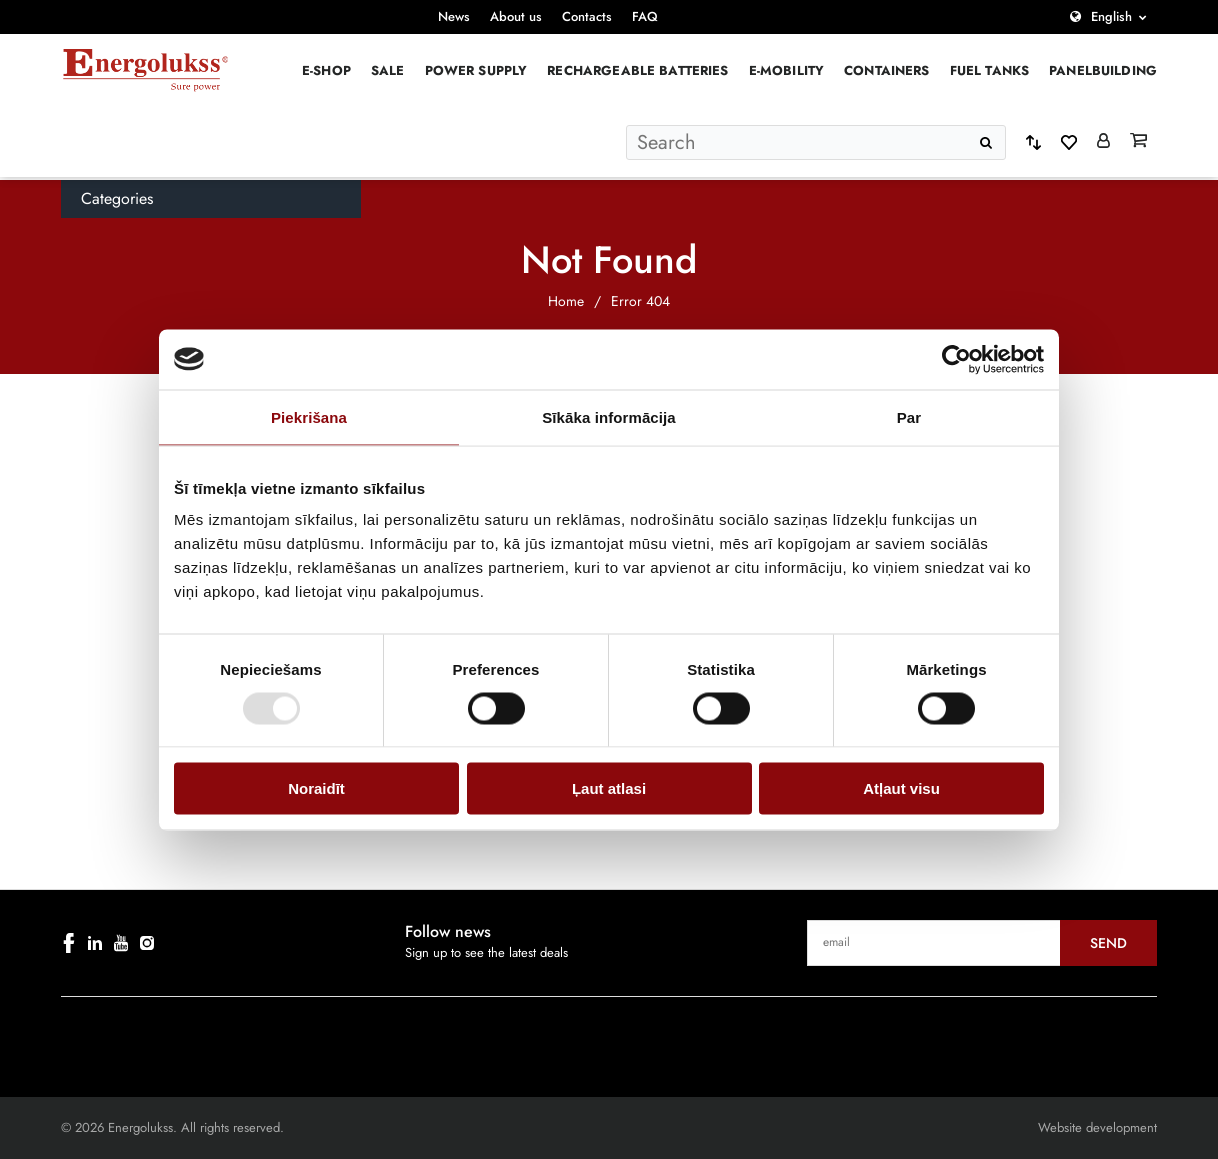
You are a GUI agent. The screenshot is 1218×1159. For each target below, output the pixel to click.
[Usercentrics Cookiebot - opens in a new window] (956, 359)
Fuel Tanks (990, 70)
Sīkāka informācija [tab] (609, 416)
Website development (1097, 1127)
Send (1108, 943)
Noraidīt (316, 788)
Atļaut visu (901, 788)
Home (566, 301)
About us (516, 16)
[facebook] (69, 943)
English (1111, 16)
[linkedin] (95, 943)
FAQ (645, 16)
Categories (117, 198)
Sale (388, 70)
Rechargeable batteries (637, 70)
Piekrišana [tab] (309, 416)
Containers (887, 70)
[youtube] (121, 943)
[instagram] (147, 943)
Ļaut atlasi (609, 788)
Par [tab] (909, 416)
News (454, 16)
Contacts (587, 16)
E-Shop (326, 70)
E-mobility (787, 70)
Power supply (476, 70)
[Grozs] (1138, 142)
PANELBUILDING (1103, 70)
